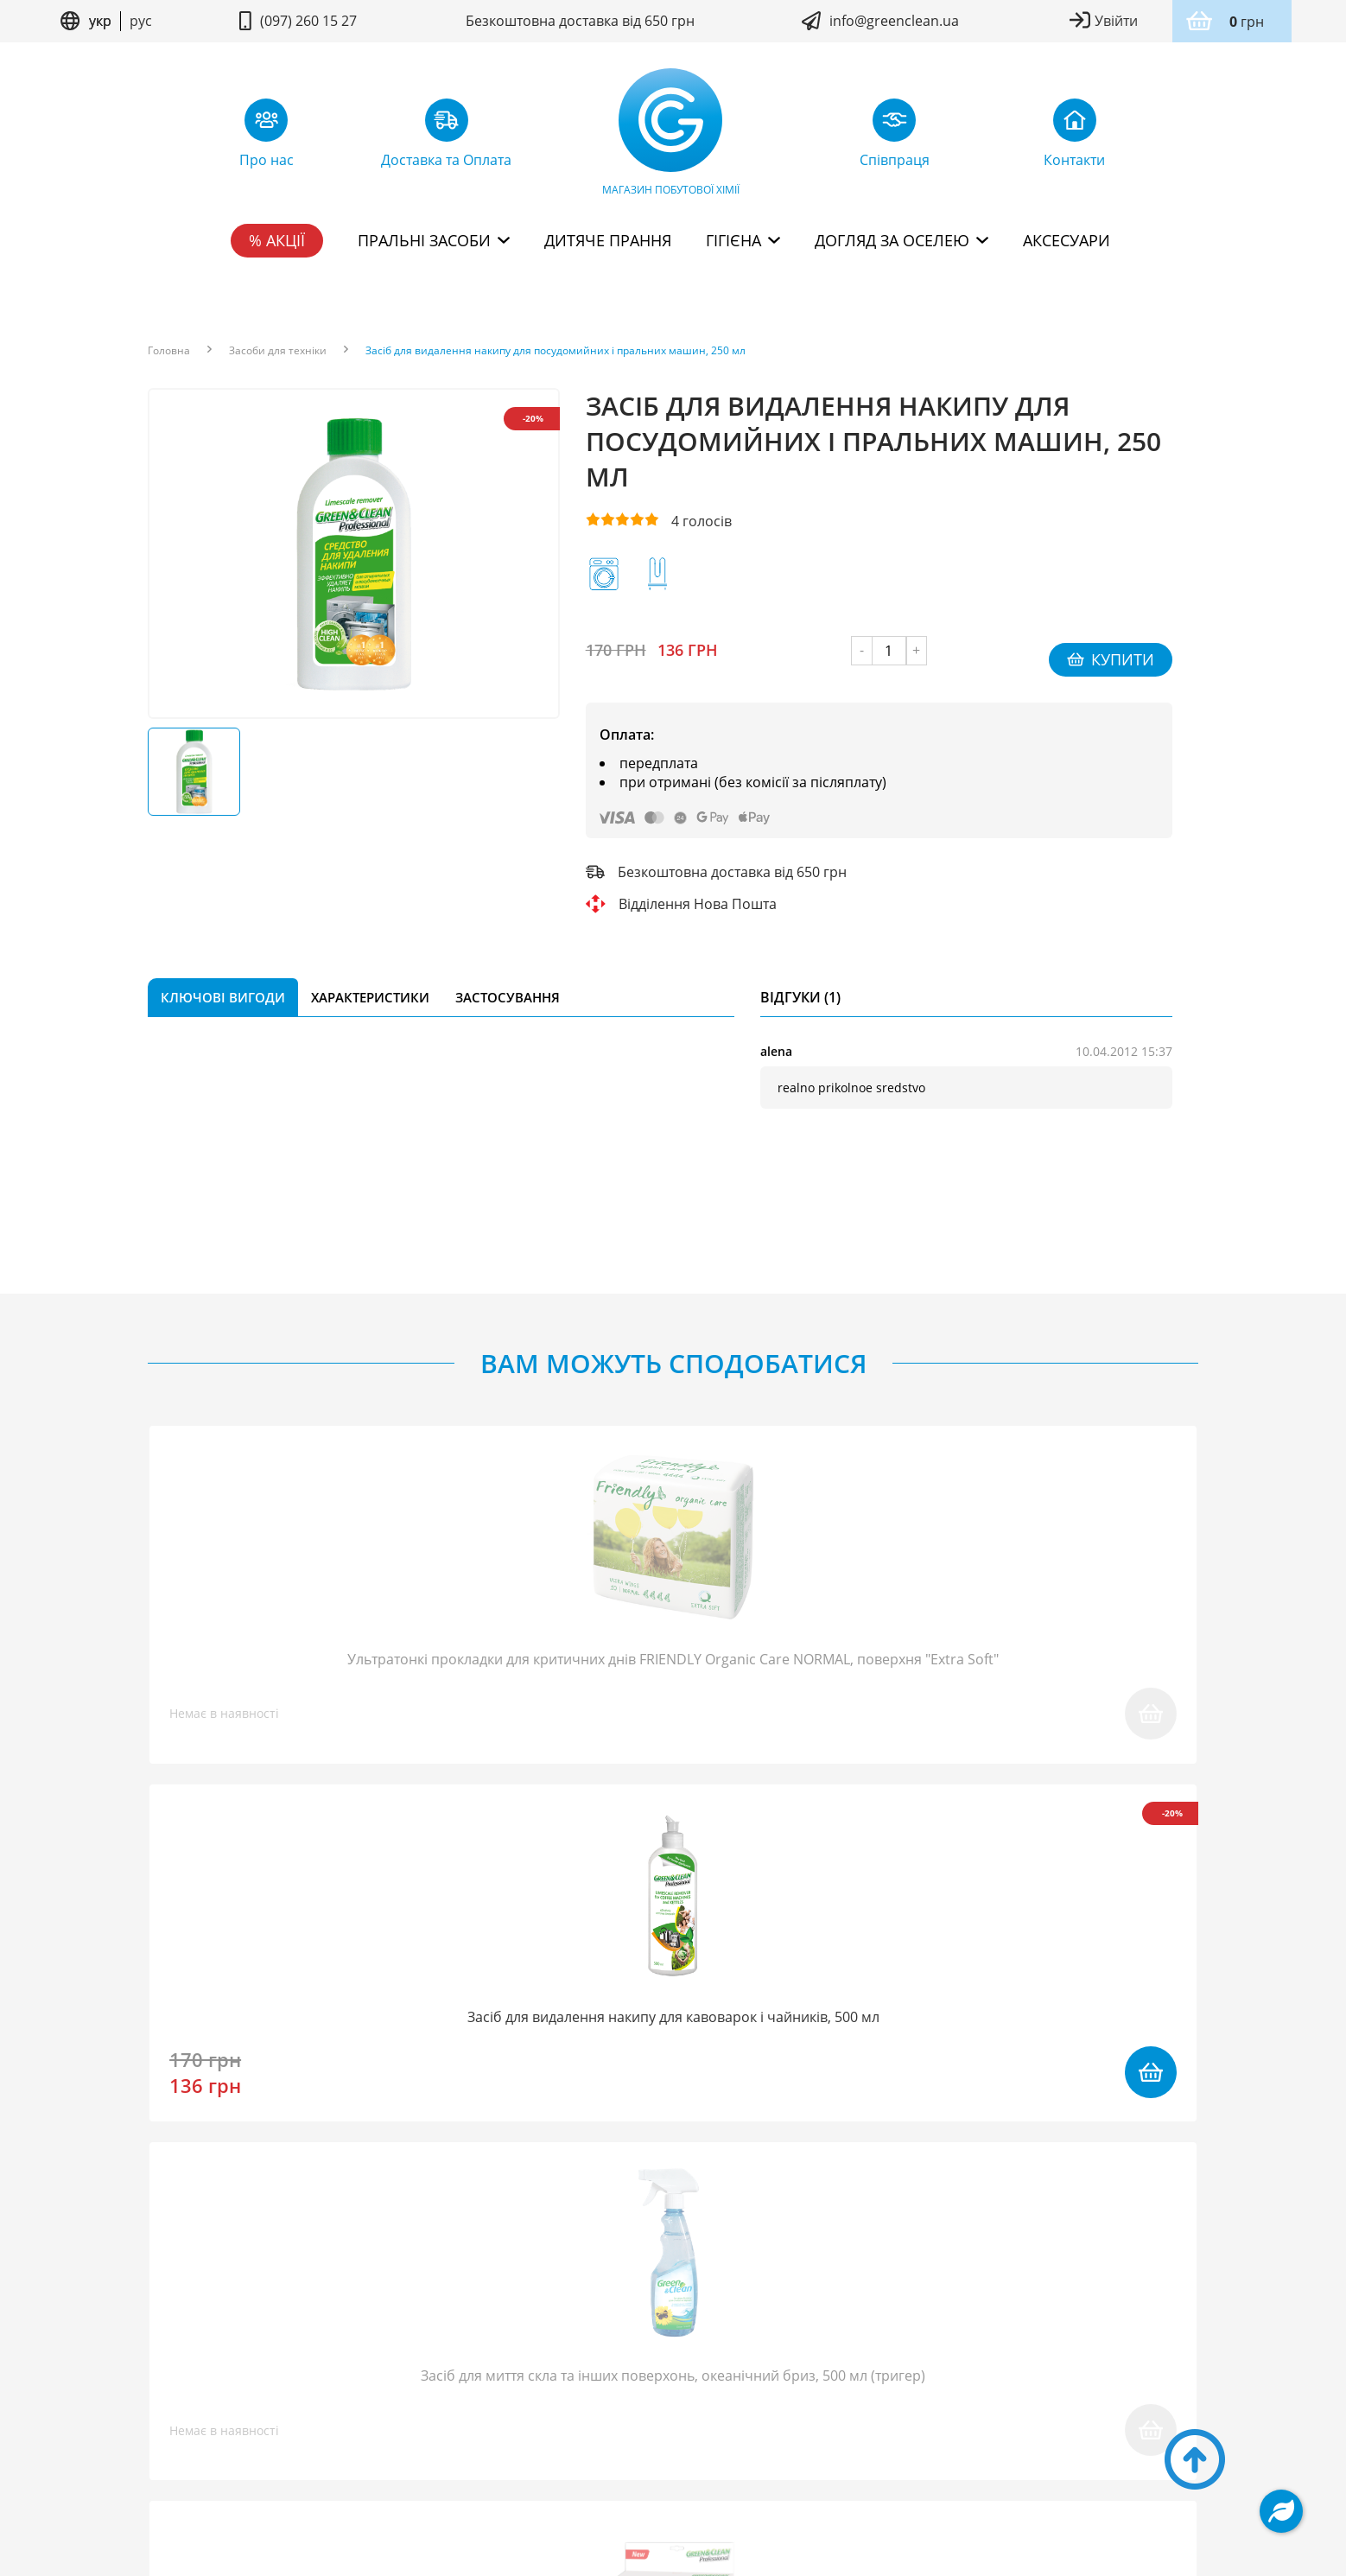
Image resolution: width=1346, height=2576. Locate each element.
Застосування (507, 979)
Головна (169, 351)
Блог (331, 2359)
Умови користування (584, 2430)
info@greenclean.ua (894, 20)
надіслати (896, 2094)
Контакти (1075, 2359)
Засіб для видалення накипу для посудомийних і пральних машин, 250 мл (555, 351)
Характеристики (370, 979)
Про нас (260, 2359)
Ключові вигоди (223, 979)
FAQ (388, 2359)
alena (776, 1033)
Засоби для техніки (278, 351)
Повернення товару (596, 2359)
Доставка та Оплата (764, 2359)
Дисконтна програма (939, 2359)
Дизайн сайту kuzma (673, 2481)
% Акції (277, 240)
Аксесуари (1066, 240)
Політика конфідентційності (741, 2430)
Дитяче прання (607, 240)
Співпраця (463, 2359)
